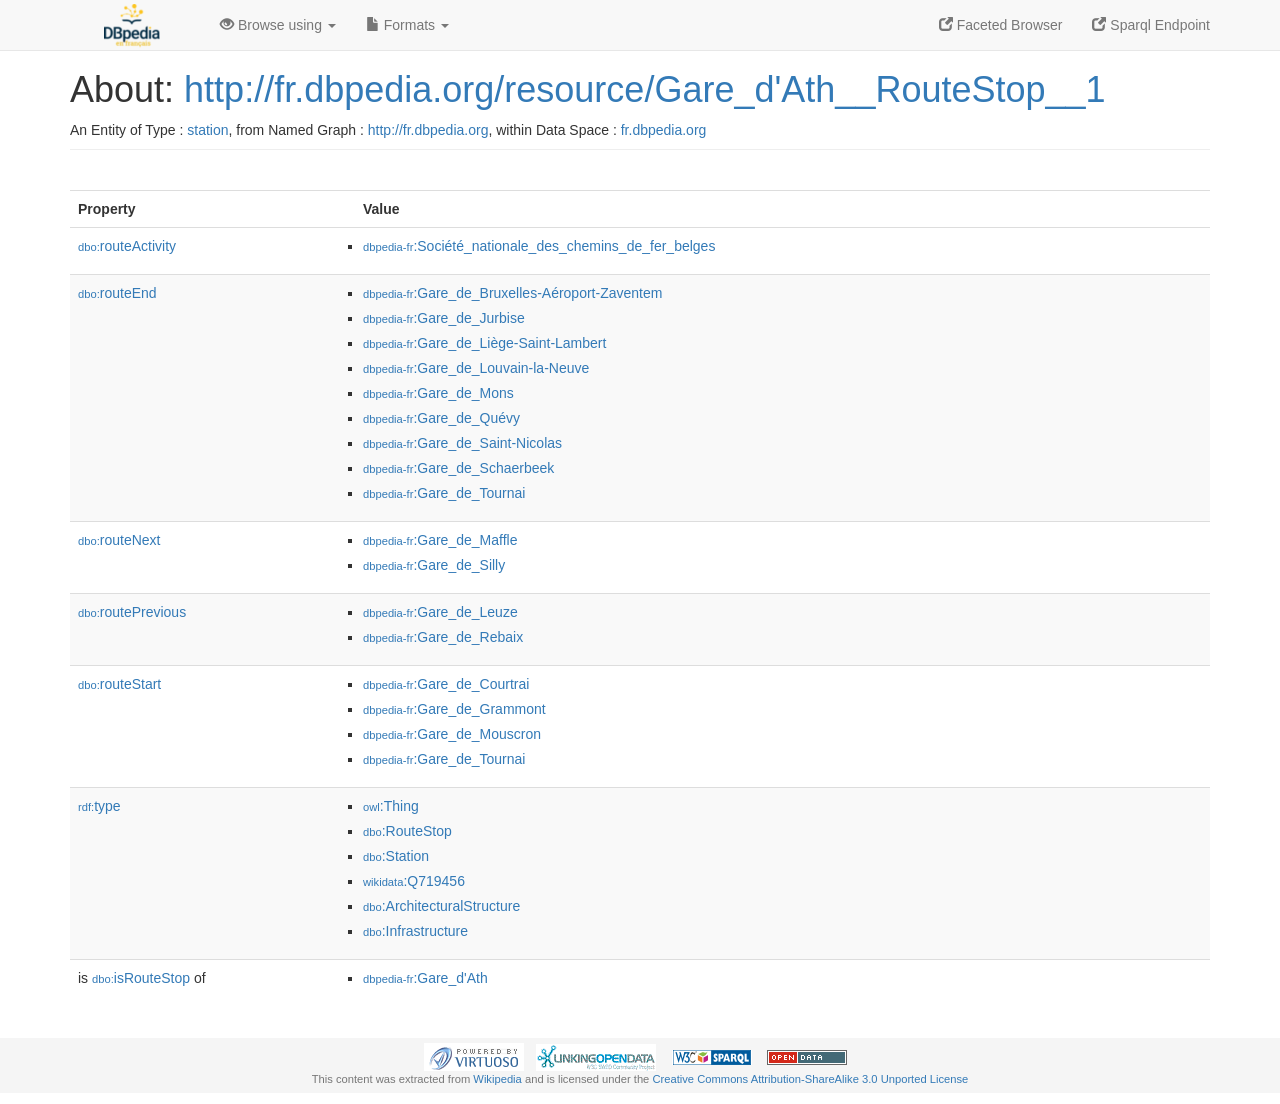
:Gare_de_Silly (434, 565)
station (207, 130)
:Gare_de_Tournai (444, 493)
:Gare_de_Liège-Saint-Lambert (484, 343)
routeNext (119, 540)
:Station (396, 856)
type (99, 806)
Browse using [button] (278, 25)
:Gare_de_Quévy (441, 418)
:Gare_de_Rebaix (443, 637)
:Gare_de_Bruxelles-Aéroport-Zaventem (512, 293)
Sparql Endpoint (1151, 25)
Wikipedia (497, 1079)
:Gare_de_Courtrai (446, 684)
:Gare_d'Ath (425, 978)
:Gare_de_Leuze (440, 612)
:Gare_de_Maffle (440, 540)
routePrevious (132, 612)
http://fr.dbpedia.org (428, 130)
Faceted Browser (1001, 25)
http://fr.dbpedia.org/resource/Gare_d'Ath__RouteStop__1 (645, 89)
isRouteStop (141, 978)
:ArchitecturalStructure (441, 906)
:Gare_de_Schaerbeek (458, 468)
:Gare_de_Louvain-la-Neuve (476, 368)
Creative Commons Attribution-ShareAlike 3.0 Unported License (810, 1079)
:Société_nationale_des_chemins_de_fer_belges (539, 246)
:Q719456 (414, 881)
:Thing (391, 806)
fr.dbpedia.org (664, 130)
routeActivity (127, 246)
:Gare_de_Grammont (454, 709)
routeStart (119, 684)
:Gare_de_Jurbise (444, 318)
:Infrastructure (415, 931)
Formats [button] (407, 25)
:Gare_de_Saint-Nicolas (462, 443)
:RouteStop (407, 831)
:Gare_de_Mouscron (452, 734)
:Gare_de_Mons (438, 393)
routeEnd (117, 293)
